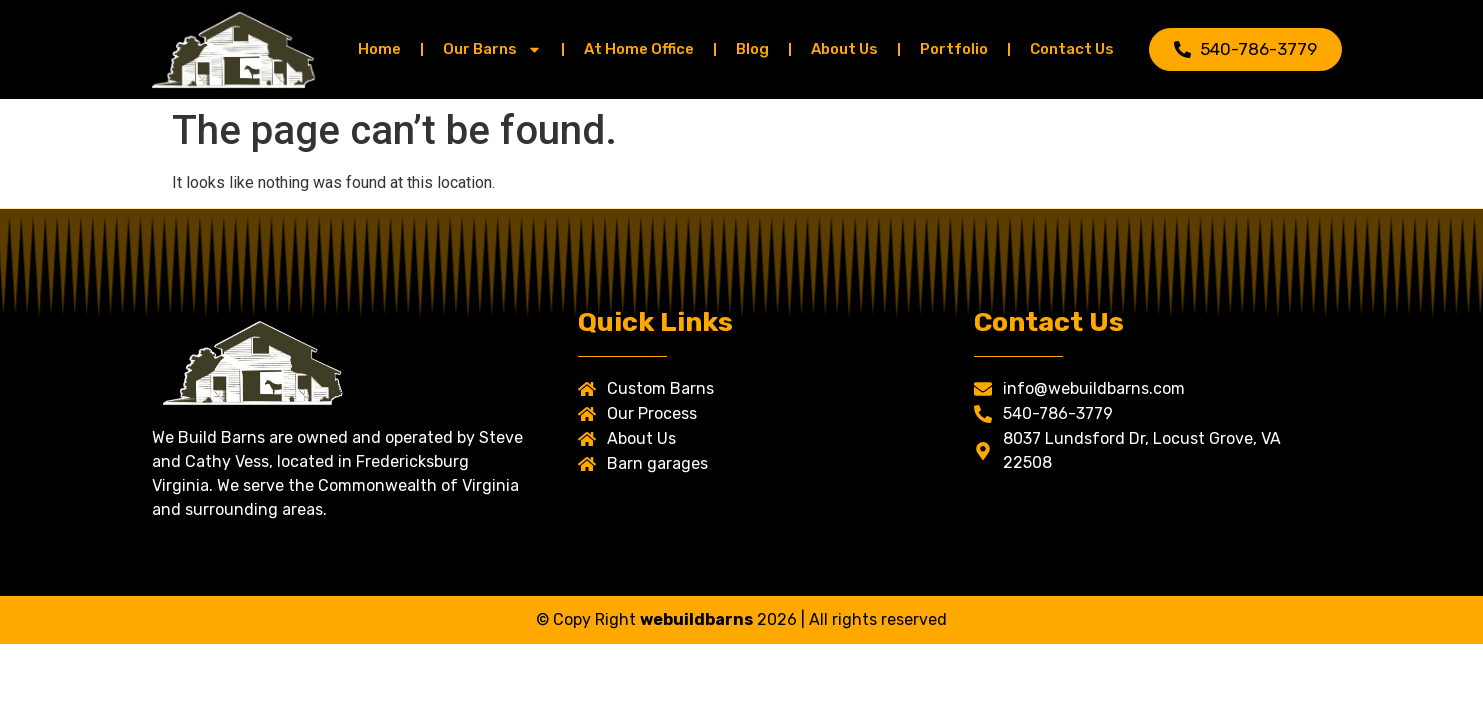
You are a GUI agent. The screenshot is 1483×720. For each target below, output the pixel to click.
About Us (844, 49)
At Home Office (639, 49)
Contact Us (1072, 49)
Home (379, 49)
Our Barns (492, 49)
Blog (752, 49)
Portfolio (954, 49)
